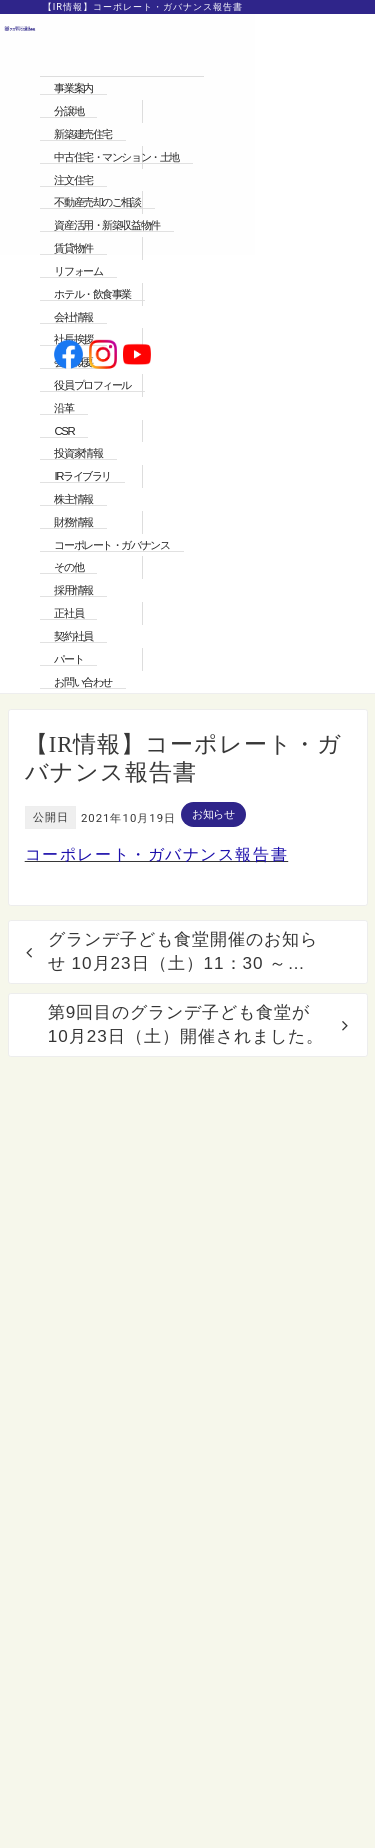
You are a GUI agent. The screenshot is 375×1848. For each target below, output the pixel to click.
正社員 (68, 613)
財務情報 (73, 522)
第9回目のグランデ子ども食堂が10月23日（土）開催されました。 (186, 1024)
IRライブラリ (82, 476)
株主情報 (73, 499)
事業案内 (73, 88)
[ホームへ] (20, 356)
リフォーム (78, 271)
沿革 (63, 408)
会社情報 (73, 317)
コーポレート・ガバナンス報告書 (157, 854)
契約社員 (73, 636)
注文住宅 (73, 180)
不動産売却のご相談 (97, 202)
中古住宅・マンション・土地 (116, 157)
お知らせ (213, 814)
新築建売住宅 (82, 134)
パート (68, 659)
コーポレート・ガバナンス (111, 545)
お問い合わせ (82, 682)
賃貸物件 (73, 248)
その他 (68, 567)
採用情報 (73, 590)
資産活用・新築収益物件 (106, 225)
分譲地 (68, 111)
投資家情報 (78, 453)
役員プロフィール (92, 385)
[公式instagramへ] (103, 356)
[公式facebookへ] (68, 356)
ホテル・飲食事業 (92, 294)
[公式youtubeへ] (137, 356)
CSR (64, 431)
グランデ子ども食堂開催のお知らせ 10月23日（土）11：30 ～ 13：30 (183, 953)
